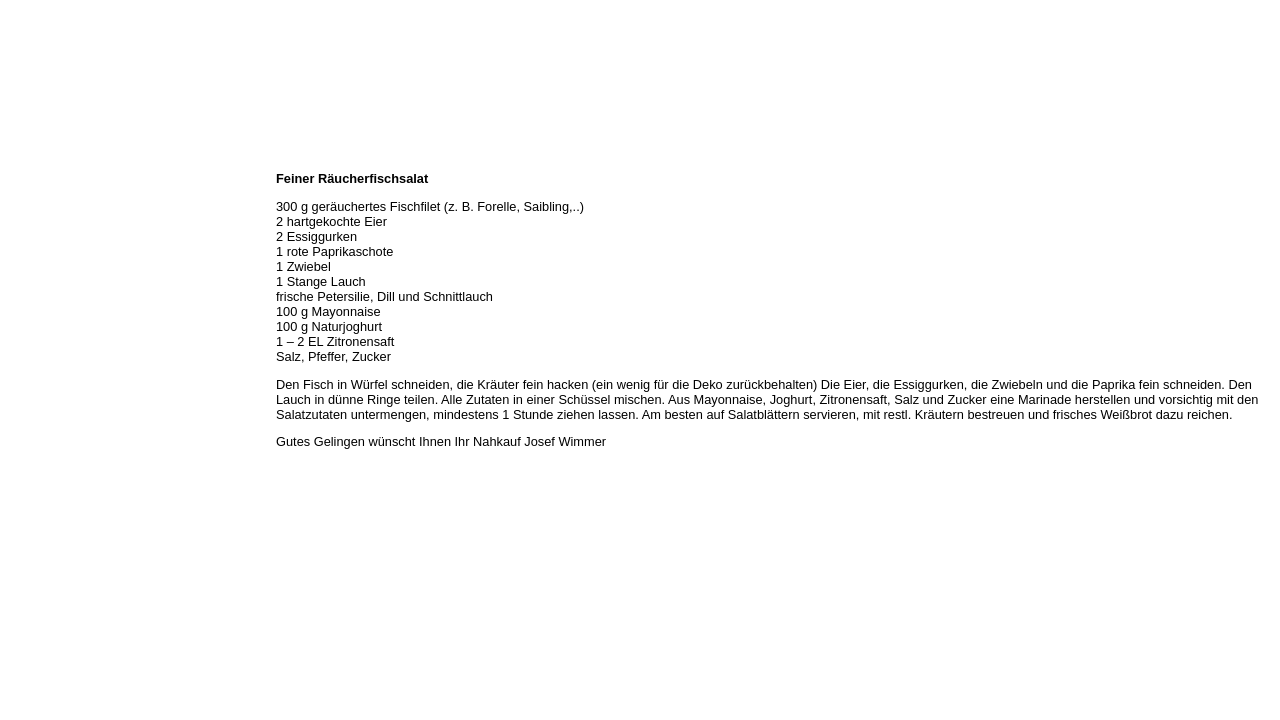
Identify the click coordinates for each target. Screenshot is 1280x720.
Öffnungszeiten (47, 202)
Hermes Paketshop (57, 268)
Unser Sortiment (50, 224)
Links (22, 334)
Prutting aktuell (47, 356)
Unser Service (44, 246)
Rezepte (29, 290)
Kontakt (28, 312)
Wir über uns (41, 180)
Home (23, 158)
